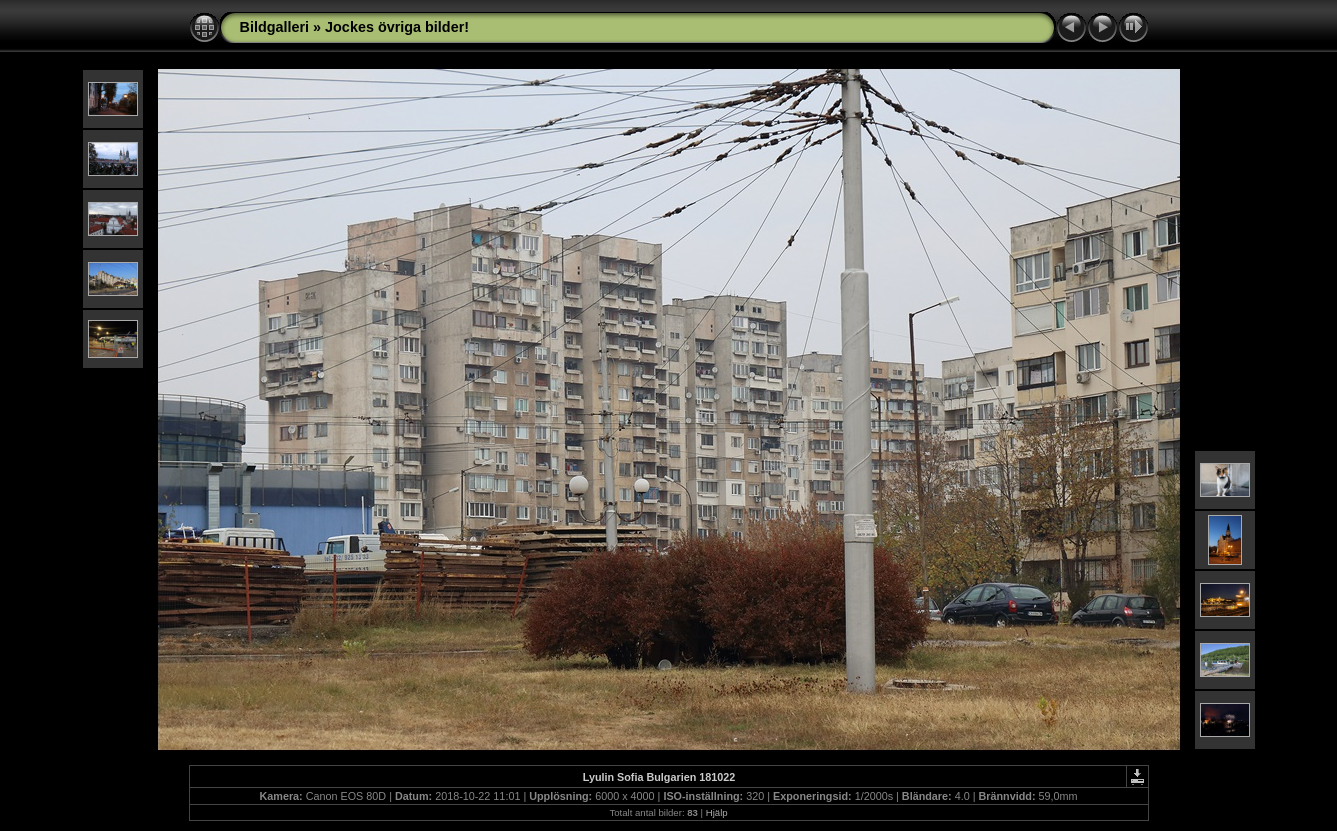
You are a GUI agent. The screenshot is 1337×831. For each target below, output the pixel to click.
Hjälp (717, 812)
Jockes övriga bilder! (397, 27)
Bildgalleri (275, 27)
